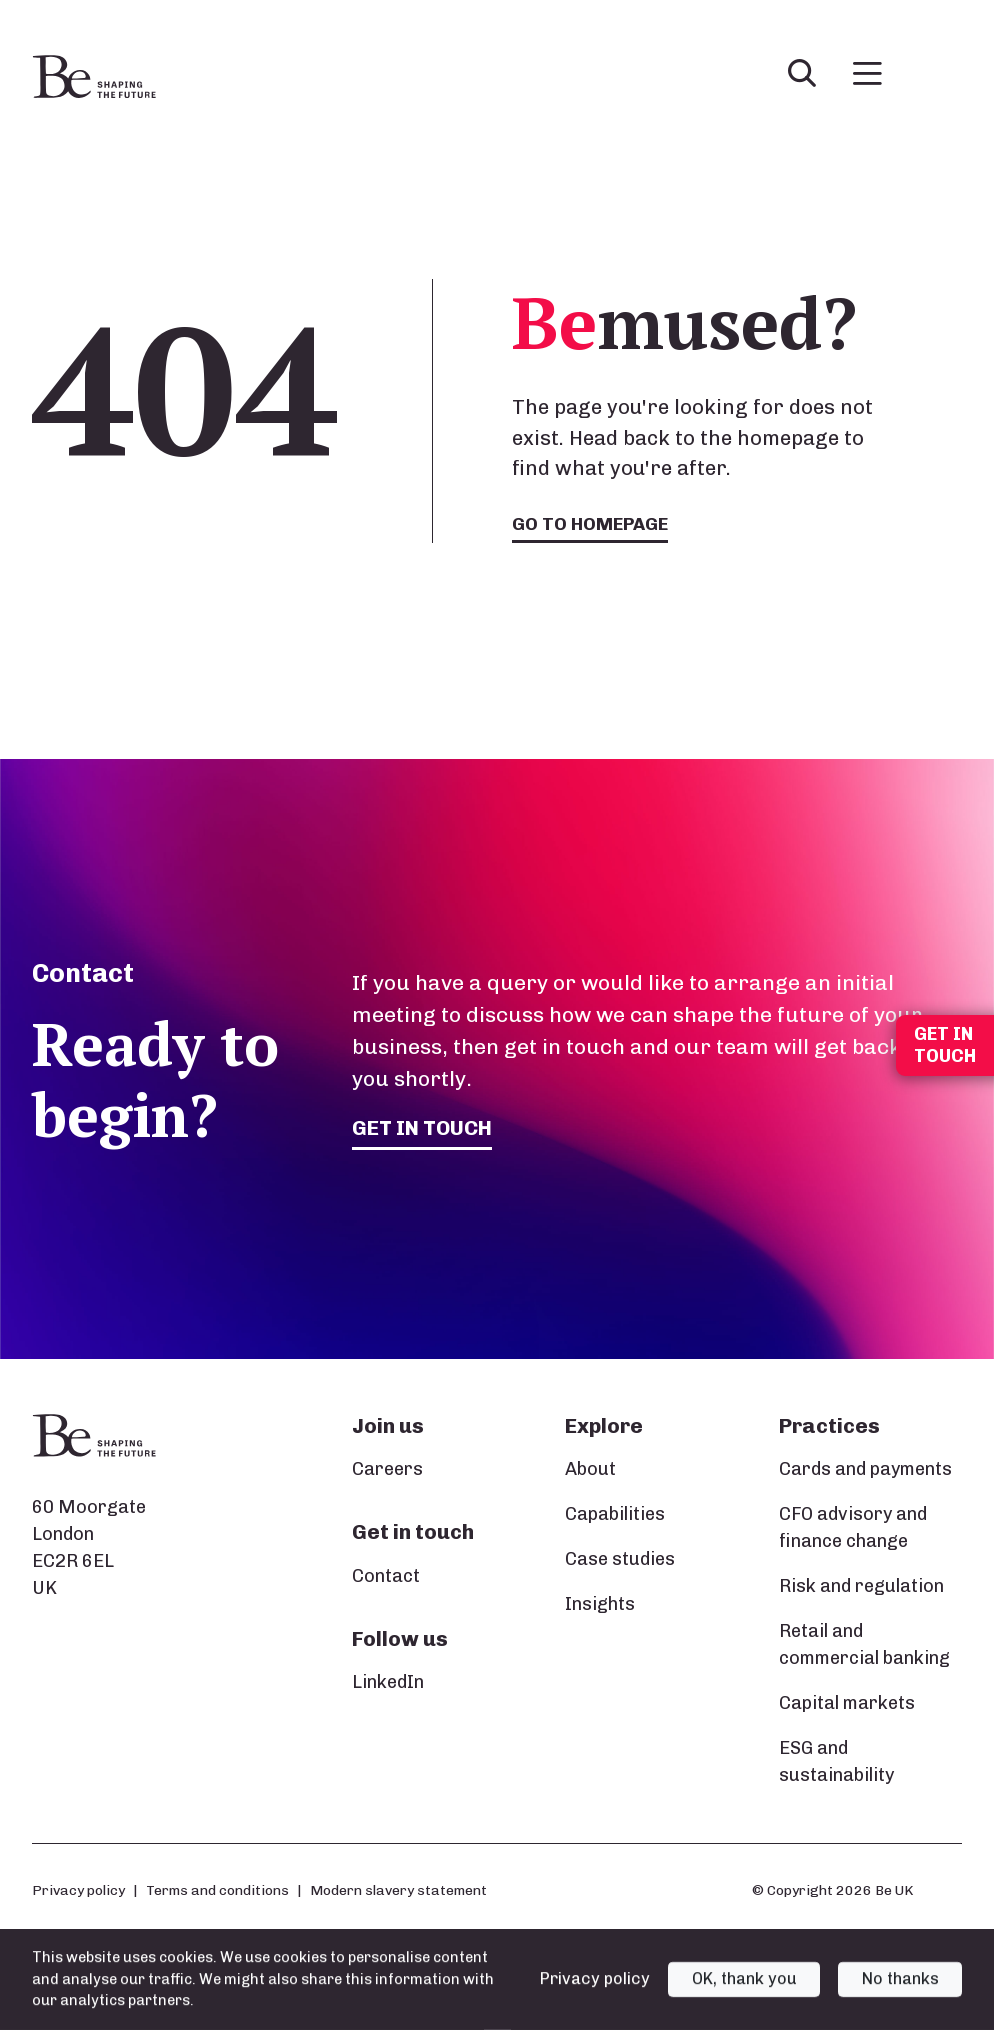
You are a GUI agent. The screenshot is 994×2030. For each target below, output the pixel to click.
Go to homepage (590, 524)
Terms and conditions (217, 1891)
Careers (387, 1470)
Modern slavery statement (398, 1891)
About (590, 1470)
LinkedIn (388, 1683)
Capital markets (847, 1704)
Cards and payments (865, 1470)
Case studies (620, 1560)
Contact (386, 1576)
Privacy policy (78, 1891)
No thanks (900, 1993)
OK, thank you (744, 1993)
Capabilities (615, 1515)
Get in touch (423, 1128)
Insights (600, 1605)
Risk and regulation (861, 1587)
